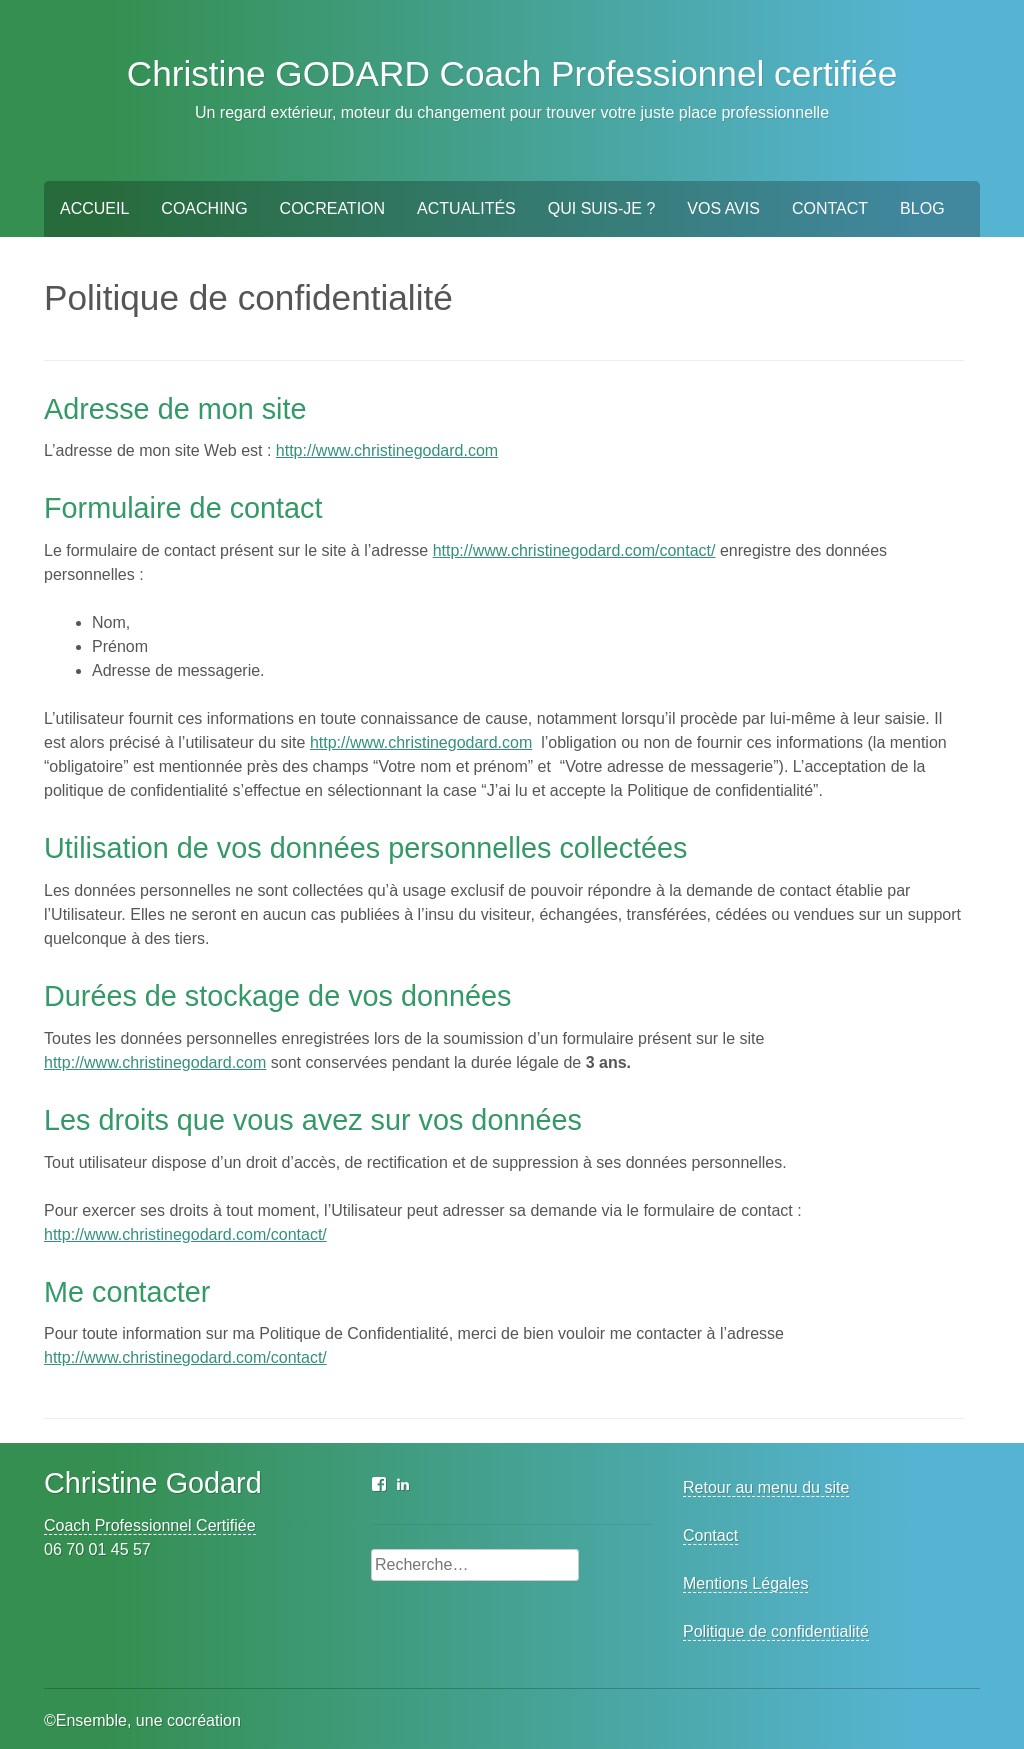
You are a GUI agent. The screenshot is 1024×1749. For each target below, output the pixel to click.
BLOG (922, 208)
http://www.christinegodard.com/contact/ (574, 550)
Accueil (94, 208)
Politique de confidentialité (776, 1631)
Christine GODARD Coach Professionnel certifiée (512, 73)
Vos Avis (723, 208)
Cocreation (332, 208)
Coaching (204, 208)
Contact (830, 208)
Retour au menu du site (766, 1487)
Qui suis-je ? (602, 208)
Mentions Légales (745, 1583)
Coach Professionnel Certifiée (150, 1525)
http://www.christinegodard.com (387, 450)
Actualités (466, 208)
